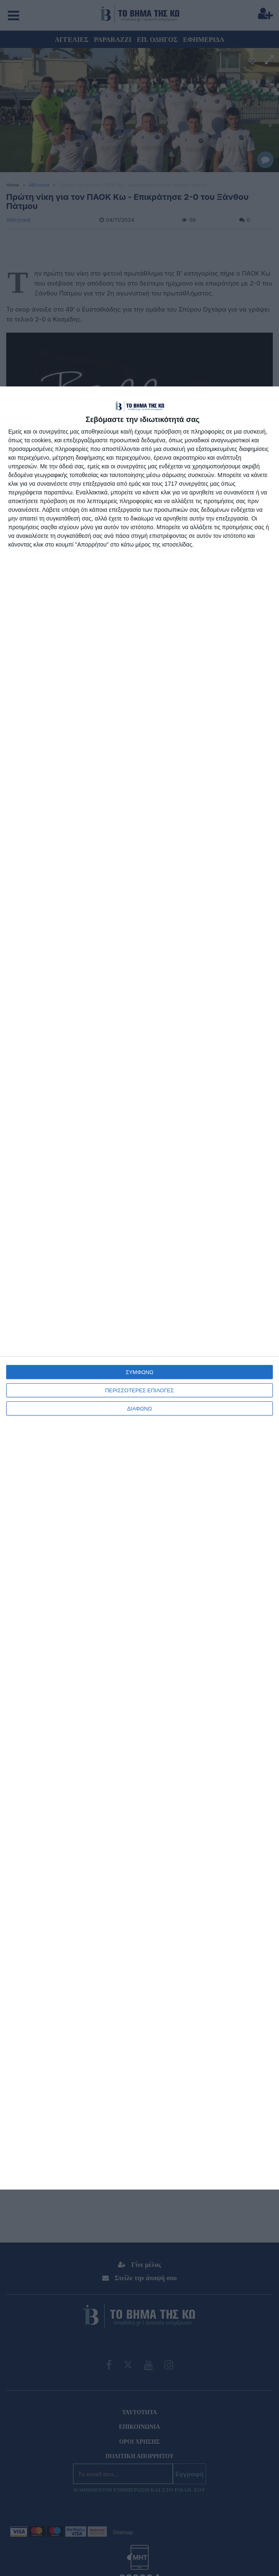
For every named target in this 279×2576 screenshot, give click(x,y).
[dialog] (139, 1288)
